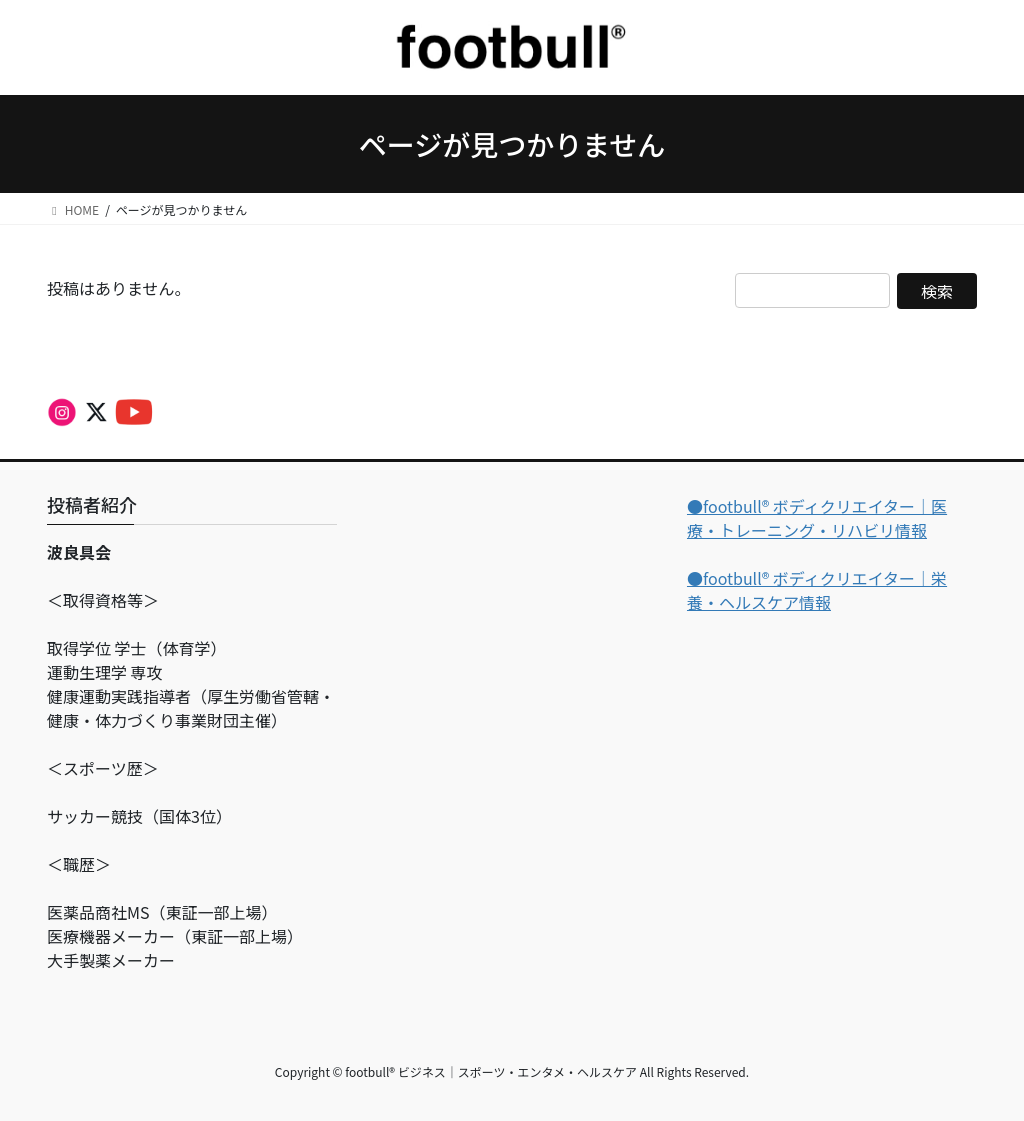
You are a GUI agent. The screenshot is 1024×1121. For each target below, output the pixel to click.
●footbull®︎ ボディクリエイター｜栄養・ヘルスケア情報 (817, 590)
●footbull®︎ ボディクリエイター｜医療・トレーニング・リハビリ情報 (817, 518)
